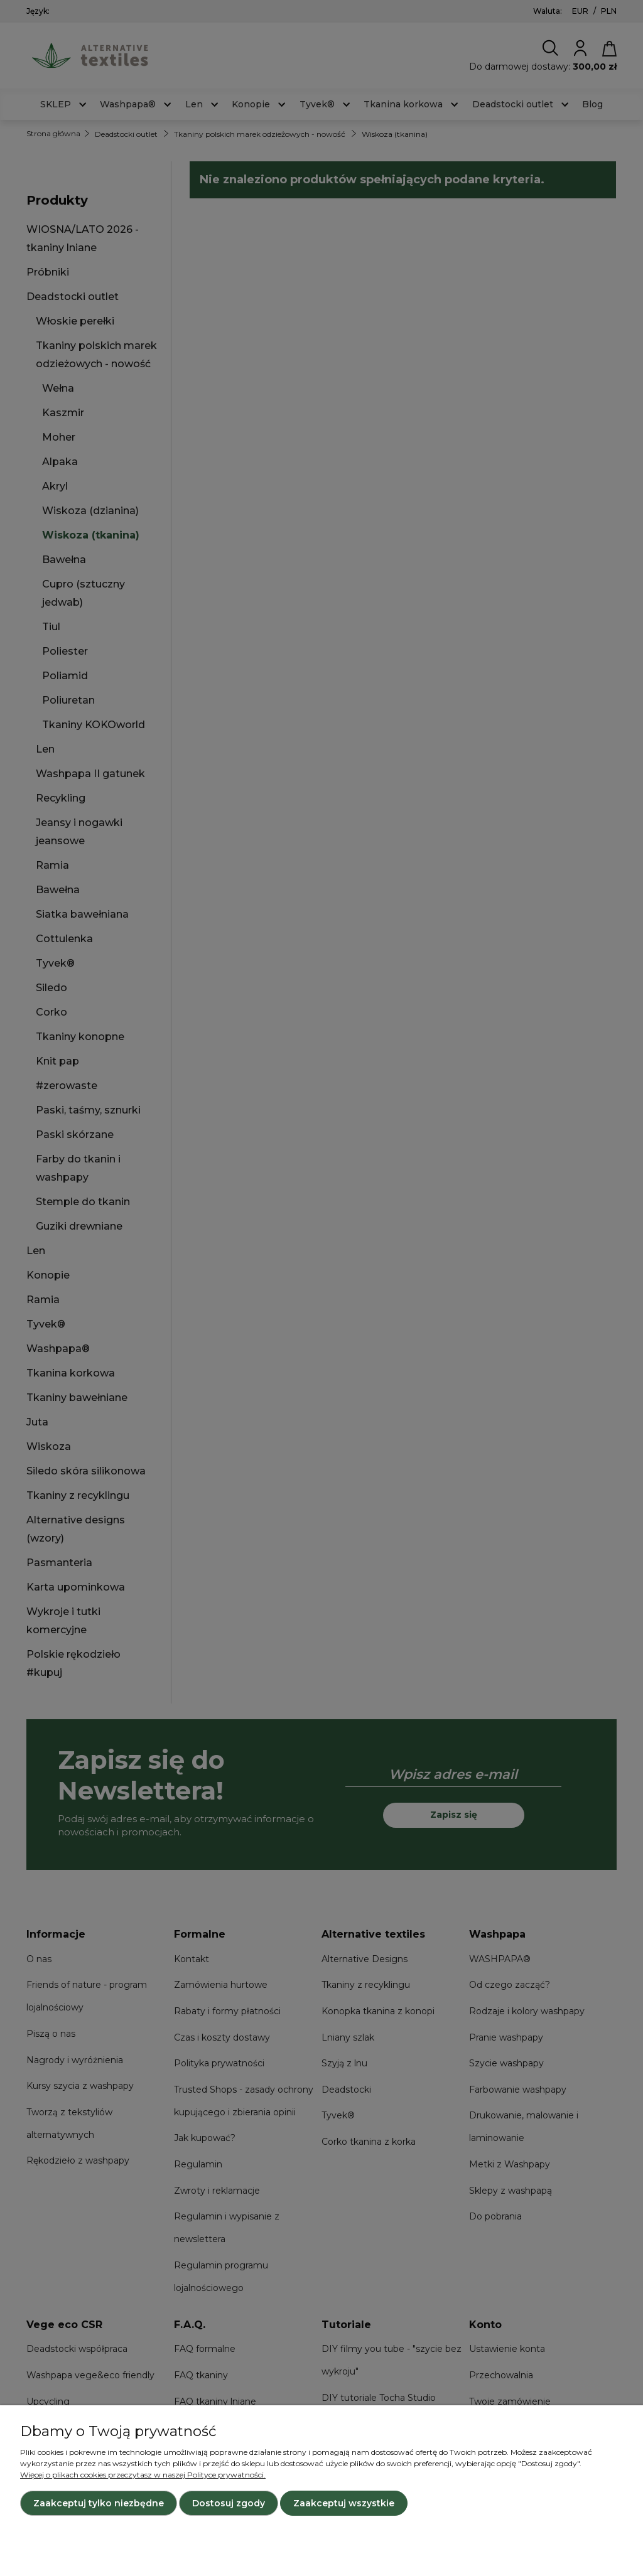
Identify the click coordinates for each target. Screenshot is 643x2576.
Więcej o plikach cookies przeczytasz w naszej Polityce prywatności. (143, 2474)
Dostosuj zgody (228, 2503)
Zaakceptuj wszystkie (343, 2503)
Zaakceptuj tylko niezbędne (98, 2503)
